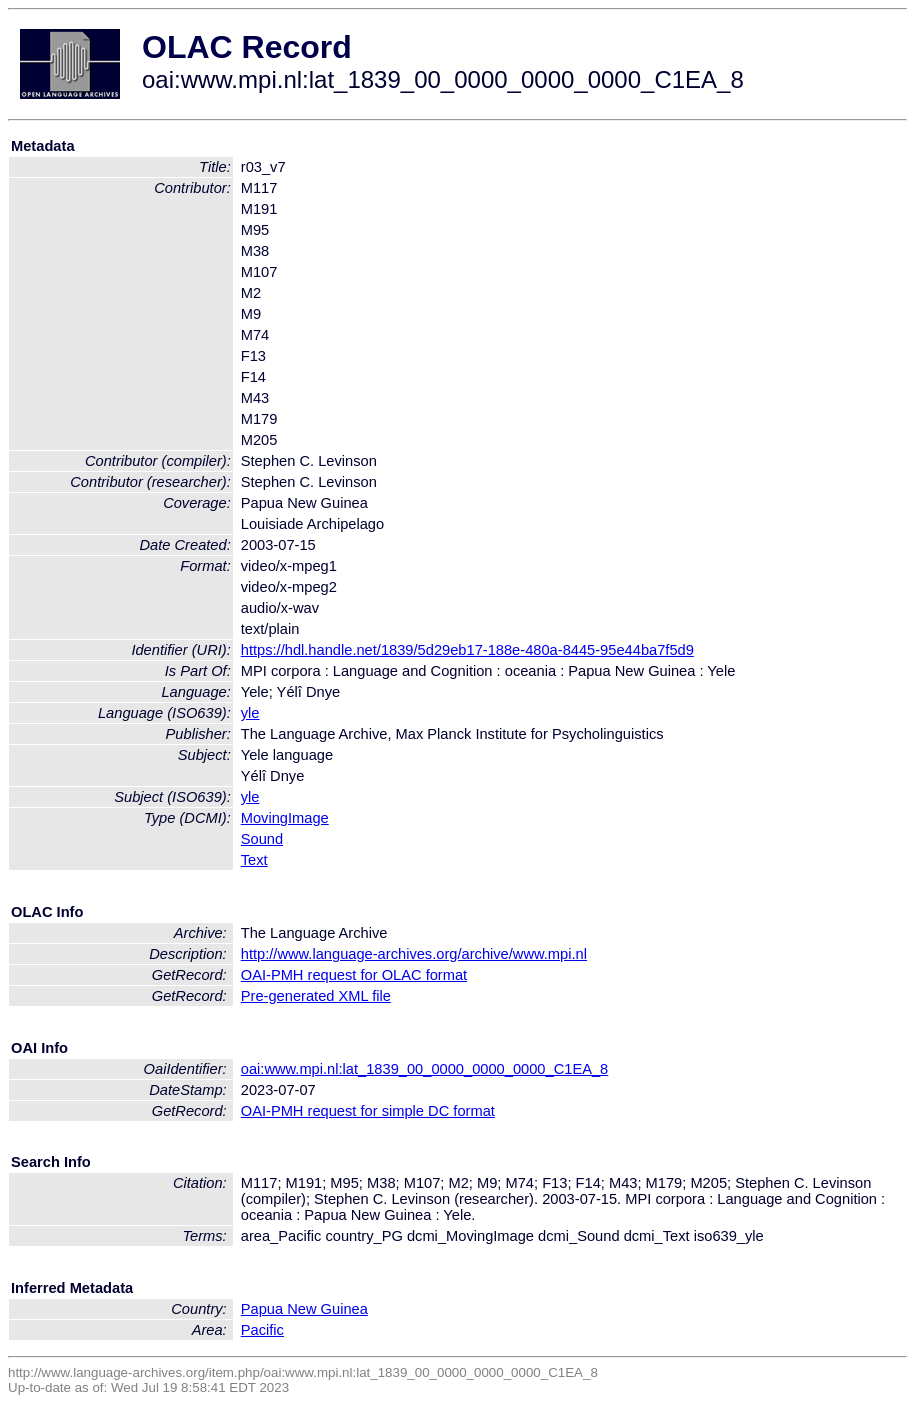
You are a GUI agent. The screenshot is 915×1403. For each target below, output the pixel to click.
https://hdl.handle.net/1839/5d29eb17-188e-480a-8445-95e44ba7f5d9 (467, 650)
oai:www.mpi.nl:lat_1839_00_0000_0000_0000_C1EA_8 (425, 1069)
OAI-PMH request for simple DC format (368, 1111)
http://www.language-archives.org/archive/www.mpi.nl (414, 954)
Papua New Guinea (304, 1309)
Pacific (262, 1330)
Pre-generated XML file (316, 996)
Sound (262, 839)
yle (250, 713)
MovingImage (285, 818)
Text (254, 860)
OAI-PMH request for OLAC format (354, 975)
